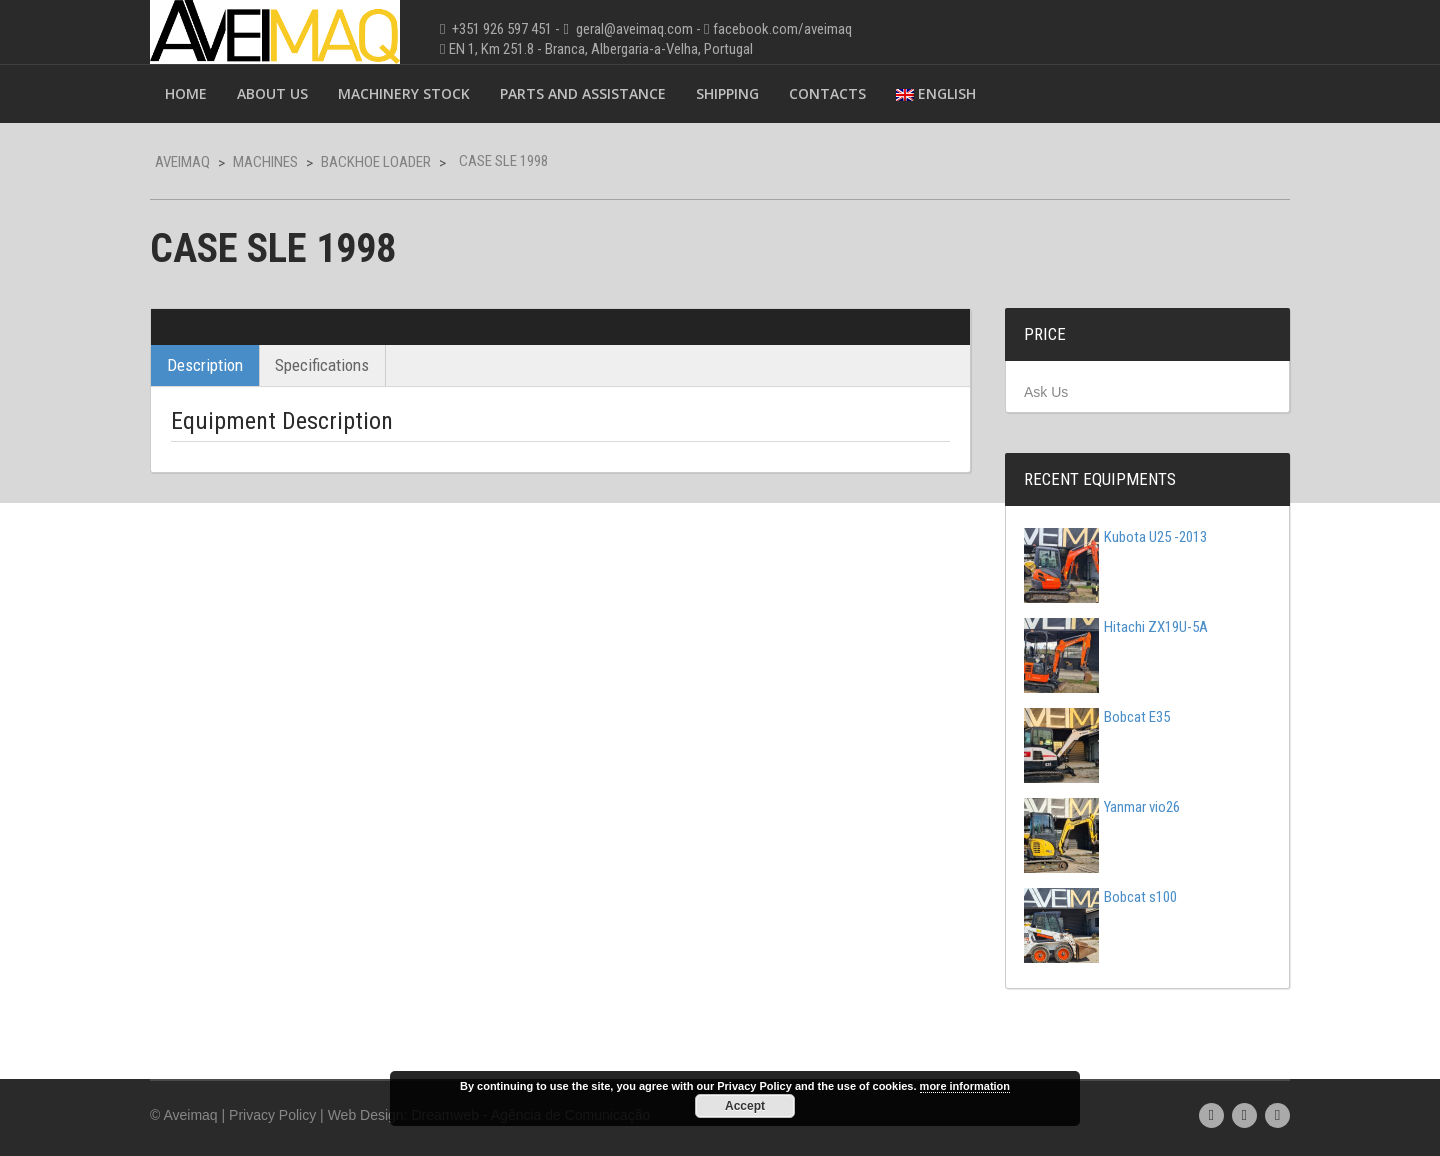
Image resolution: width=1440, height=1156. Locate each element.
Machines (265, 162)
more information (965, 1086)
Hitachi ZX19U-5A (1116, 627)
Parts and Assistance (583, 93)
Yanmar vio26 (1102, 807)
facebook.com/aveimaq (782, 29)
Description (205, 365)
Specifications (322, 365)
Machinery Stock (404, 93)
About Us (272, 93)
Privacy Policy (272, 1115)
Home (186, 93)
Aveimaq (182, 162)
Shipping (727, 93)
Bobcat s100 (1100, 897)
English (936, 93)
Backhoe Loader (376, 162)
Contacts (827, 93)
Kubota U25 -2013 (1115, 537)
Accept (745, 1106)
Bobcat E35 (1097, 717)
